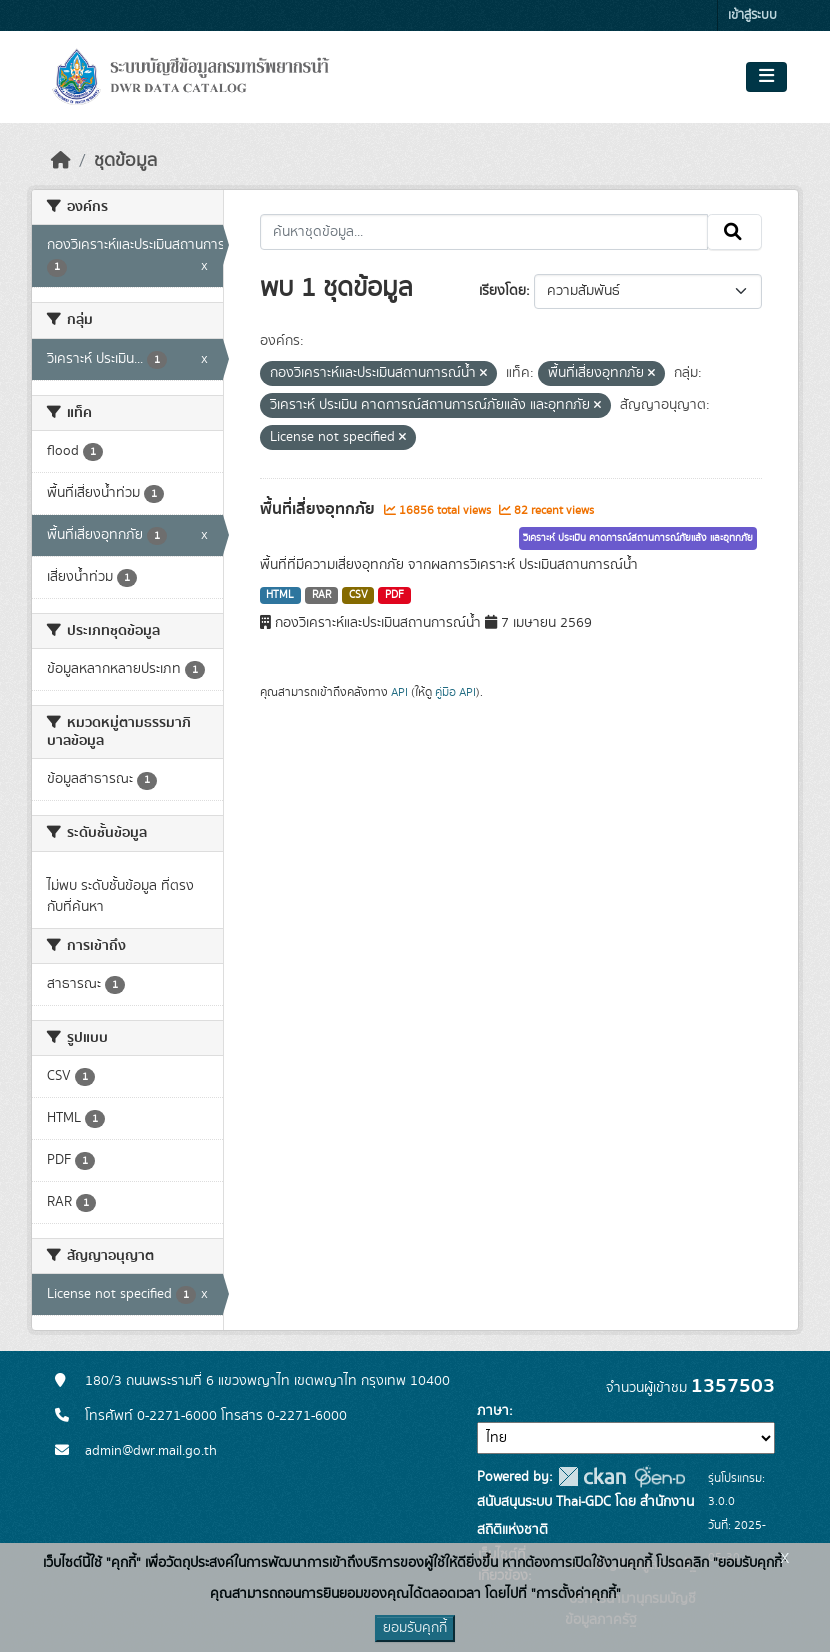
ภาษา (493, 1411)
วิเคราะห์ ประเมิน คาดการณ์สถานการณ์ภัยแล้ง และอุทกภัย (638, 538)
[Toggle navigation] (766, 77)
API (399, 692)
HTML (280, 595)
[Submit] (734, 232)
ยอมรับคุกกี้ (415, 1628)
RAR (321, 595)
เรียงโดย (502, 291)
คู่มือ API (455, 692)
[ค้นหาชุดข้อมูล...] (484, 232)
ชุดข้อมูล (125, 161)
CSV (358, 595)
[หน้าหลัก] (61, 161)
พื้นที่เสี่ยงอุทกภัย (319, 509)
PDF (394, 595)
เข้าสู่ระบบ (752, 15)
